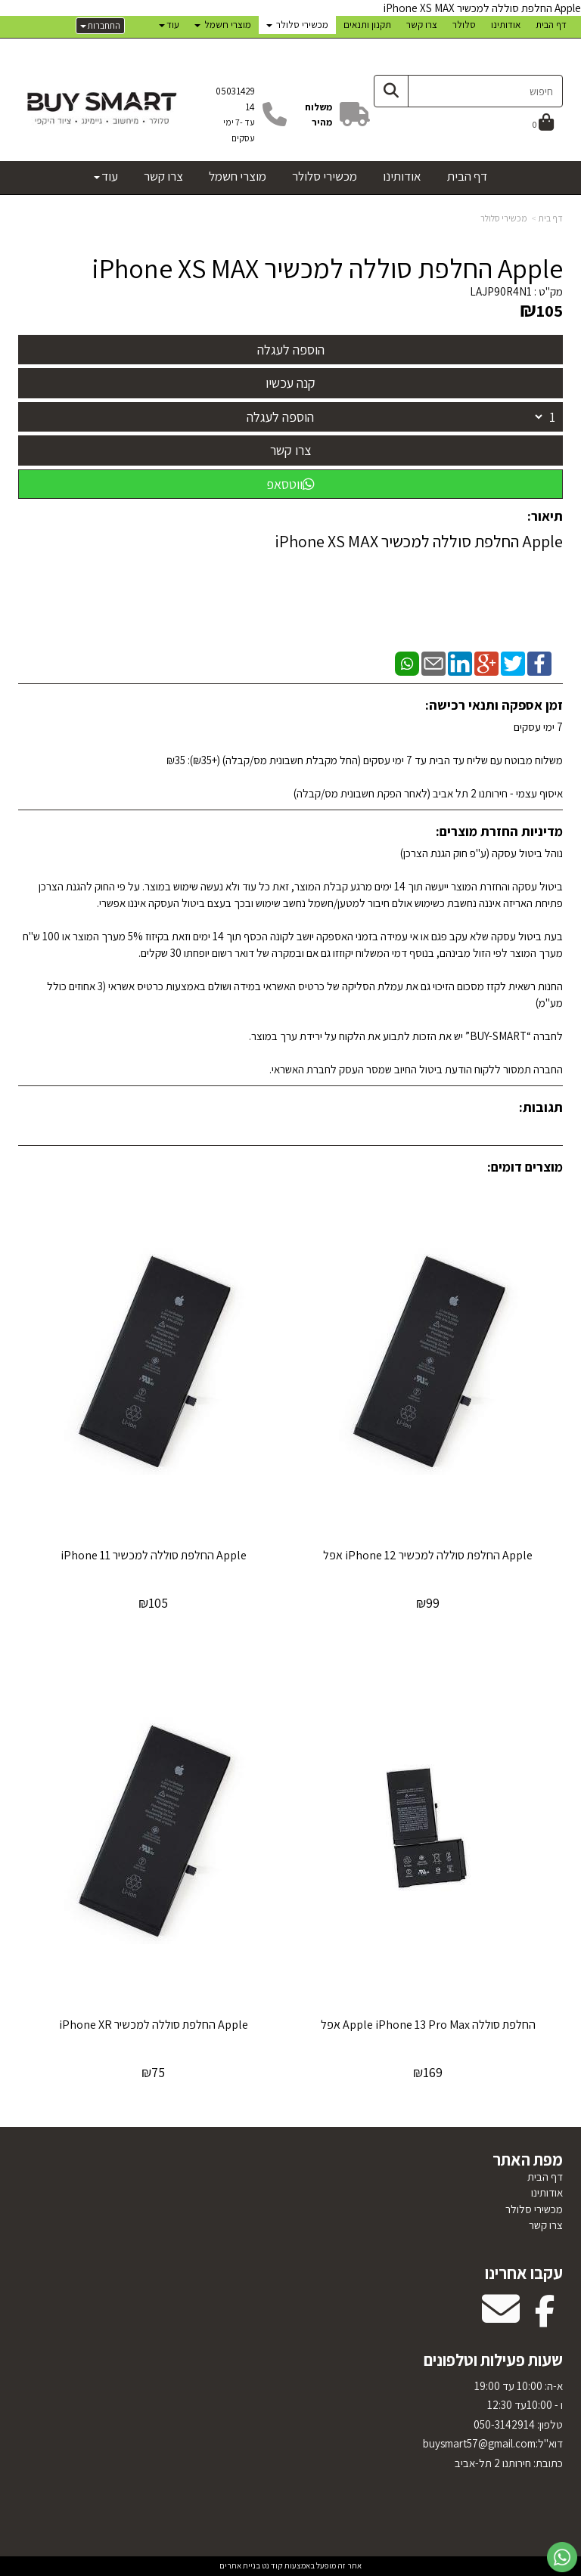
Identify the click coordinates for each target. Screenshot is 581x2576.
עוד (169, 24)
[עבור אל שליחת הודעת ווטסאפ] (562, 2557)
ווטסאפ (290, 484)
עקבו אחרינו (524, 2273)
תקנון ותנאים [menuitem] (367, 24)
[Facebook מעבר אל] (545, 2318)
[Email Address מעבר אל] (501, 2318)
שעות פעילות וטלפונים (493, 2360)
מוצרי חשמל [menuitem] (222, 24)
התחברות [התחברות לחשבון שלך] (100, 25)
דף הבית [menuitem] (551, 24)
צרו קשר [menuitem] (421, 24)
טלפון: (549, 2424)
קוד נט (271, 2565)
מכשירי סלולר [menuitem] (297, 24)
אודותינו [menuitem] (505, 24)
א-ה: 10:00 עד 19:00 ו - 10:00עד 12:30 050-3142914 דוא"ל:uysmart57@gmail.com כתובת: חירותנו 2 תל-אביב (493, 2424)
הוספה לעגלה (280, 417)
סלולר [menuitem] (464, 24)
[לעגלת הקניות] (543, 123)
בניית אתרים (239, 2565)
